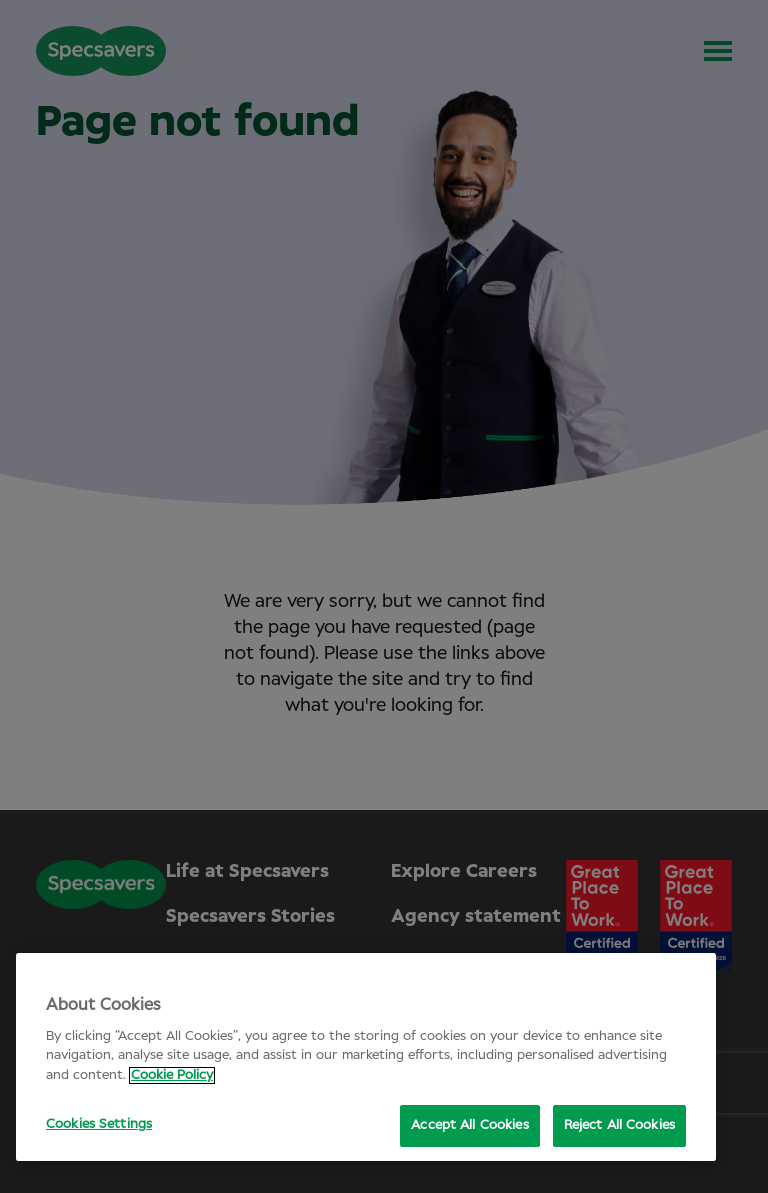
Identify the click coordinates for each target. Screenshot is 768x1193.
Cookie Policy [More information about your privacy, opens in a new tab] (172, 1075)
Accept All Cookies (469, 1125)
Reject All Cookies (619, 1125)
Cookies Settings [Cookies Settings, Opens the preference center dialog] (99, 1124)
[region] (366, 1057)
